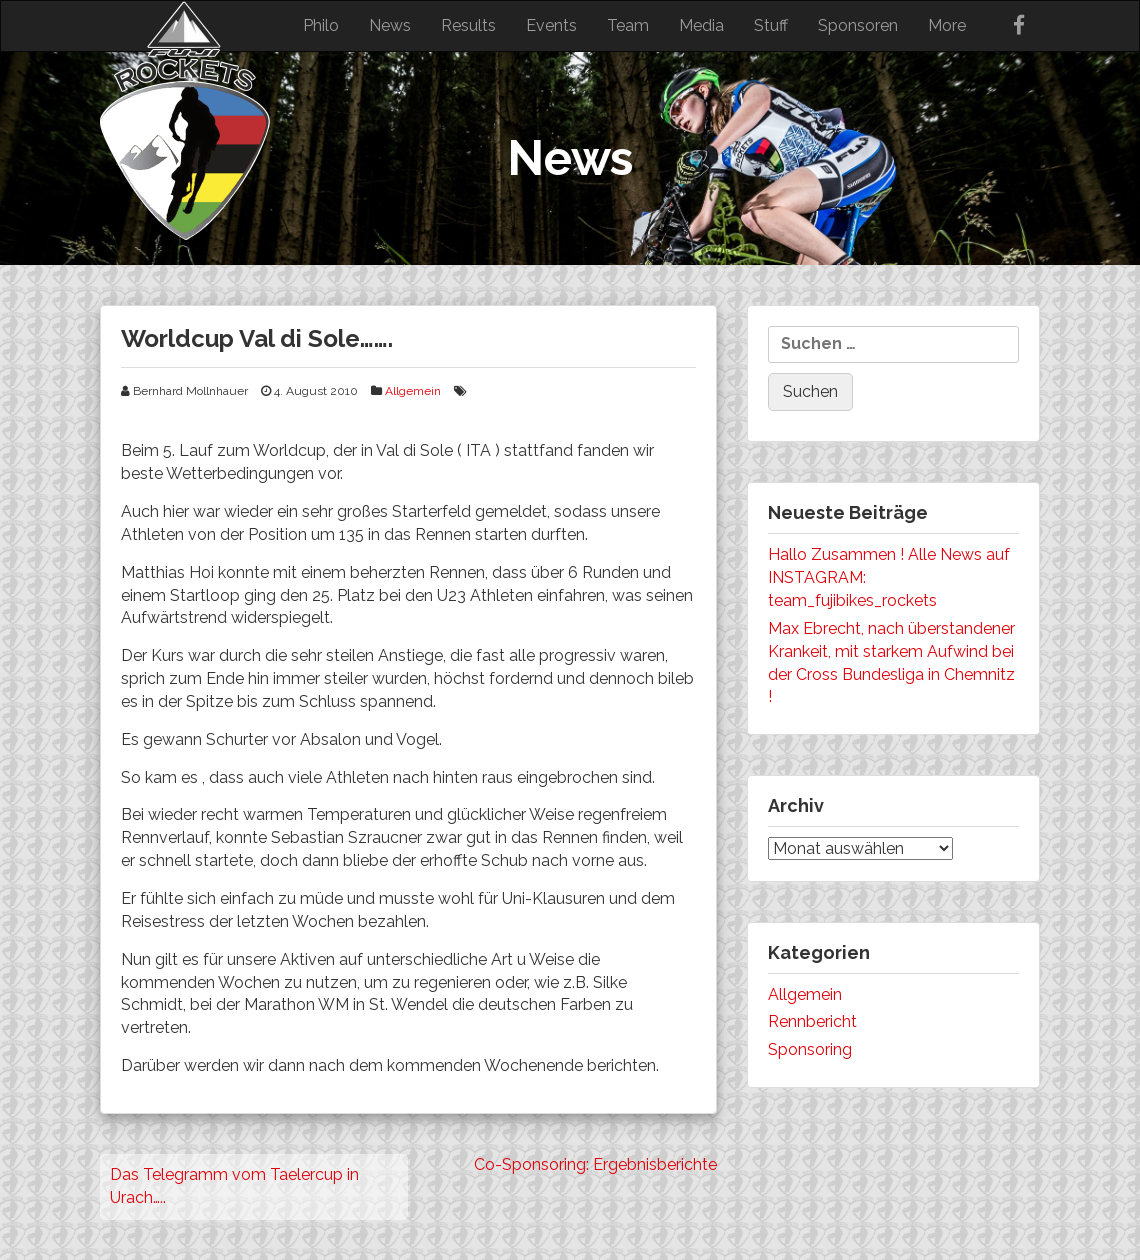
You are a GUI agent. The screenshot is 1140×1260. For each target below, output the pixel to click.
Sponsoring (810, 1049)
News (390, 25)
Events (551, 25)
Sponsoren (858, 25)
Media (701, 25)
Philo (321, 25)
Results (468, 25)
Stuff (771, 25)
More (947, 25)
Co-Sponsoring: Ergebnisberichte (595, 1164)
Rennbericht (812, 1021)
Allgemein (413, 391)
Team (628, 25)
